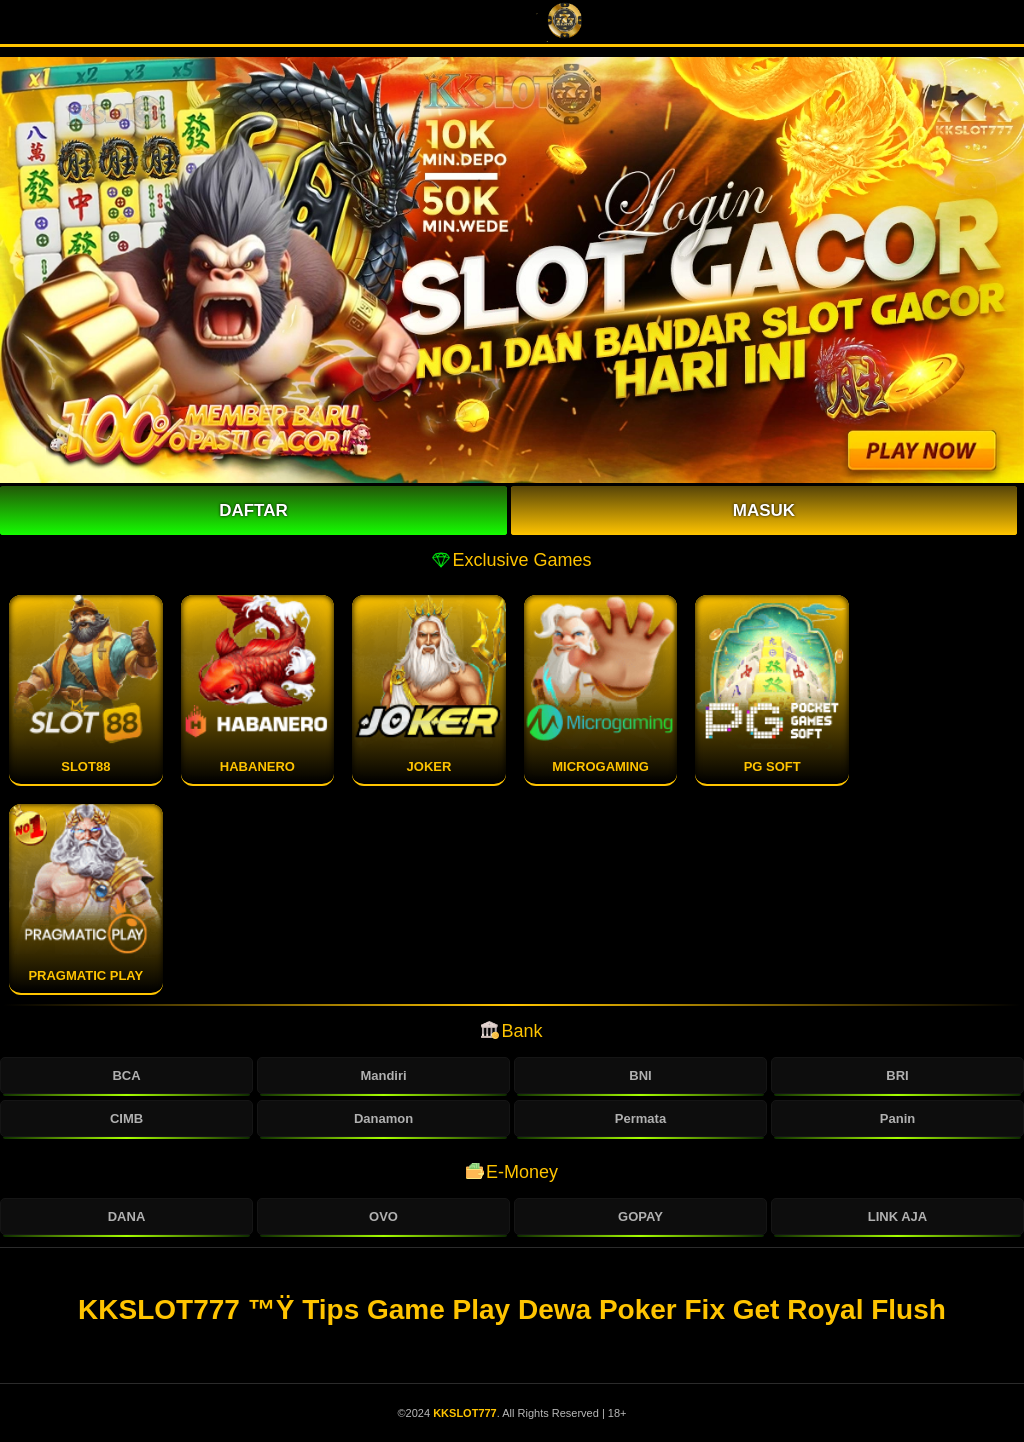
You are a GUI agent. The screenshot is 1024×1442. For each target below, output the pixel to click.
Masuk (764, 510)
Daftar (253, 510)
